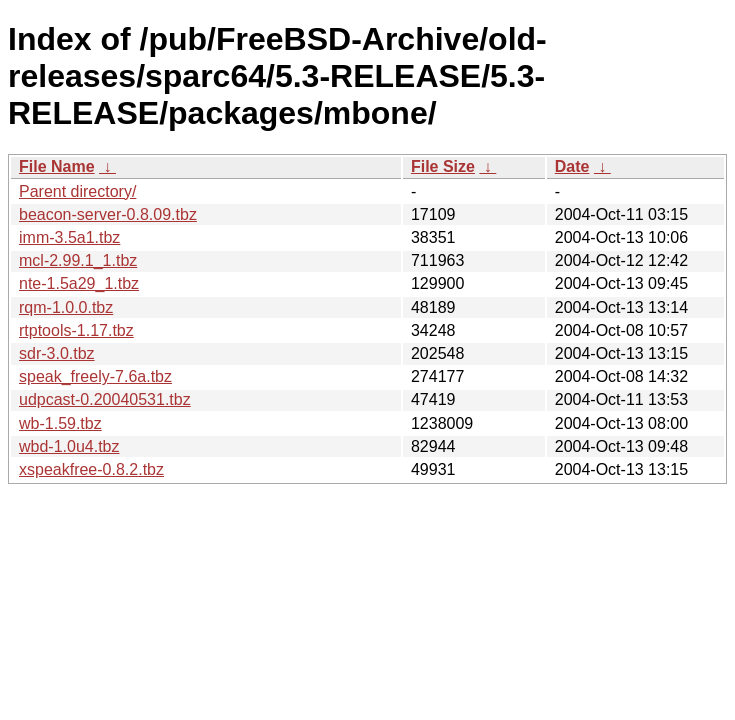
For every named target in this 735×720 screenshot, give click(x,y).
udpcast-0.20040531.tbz (105, 399)
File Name (57, 166)
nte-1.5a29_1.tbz (79, 283)
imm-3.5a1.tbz (69, 237)
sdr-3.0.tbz (57, 353)
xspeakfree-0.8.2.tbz (91, 469)
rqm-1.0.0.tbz (66, 307)
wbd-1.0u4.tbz (69, 446)
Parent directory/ (77, 191)
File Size (443, 166)
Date (572, 166)
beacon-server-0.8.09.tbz (108, 214)
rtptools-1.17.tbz (76, 330)
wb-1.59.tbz (60, 423)
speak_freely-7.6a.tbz (95, 376)
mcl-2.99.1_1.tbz (78, 260)
